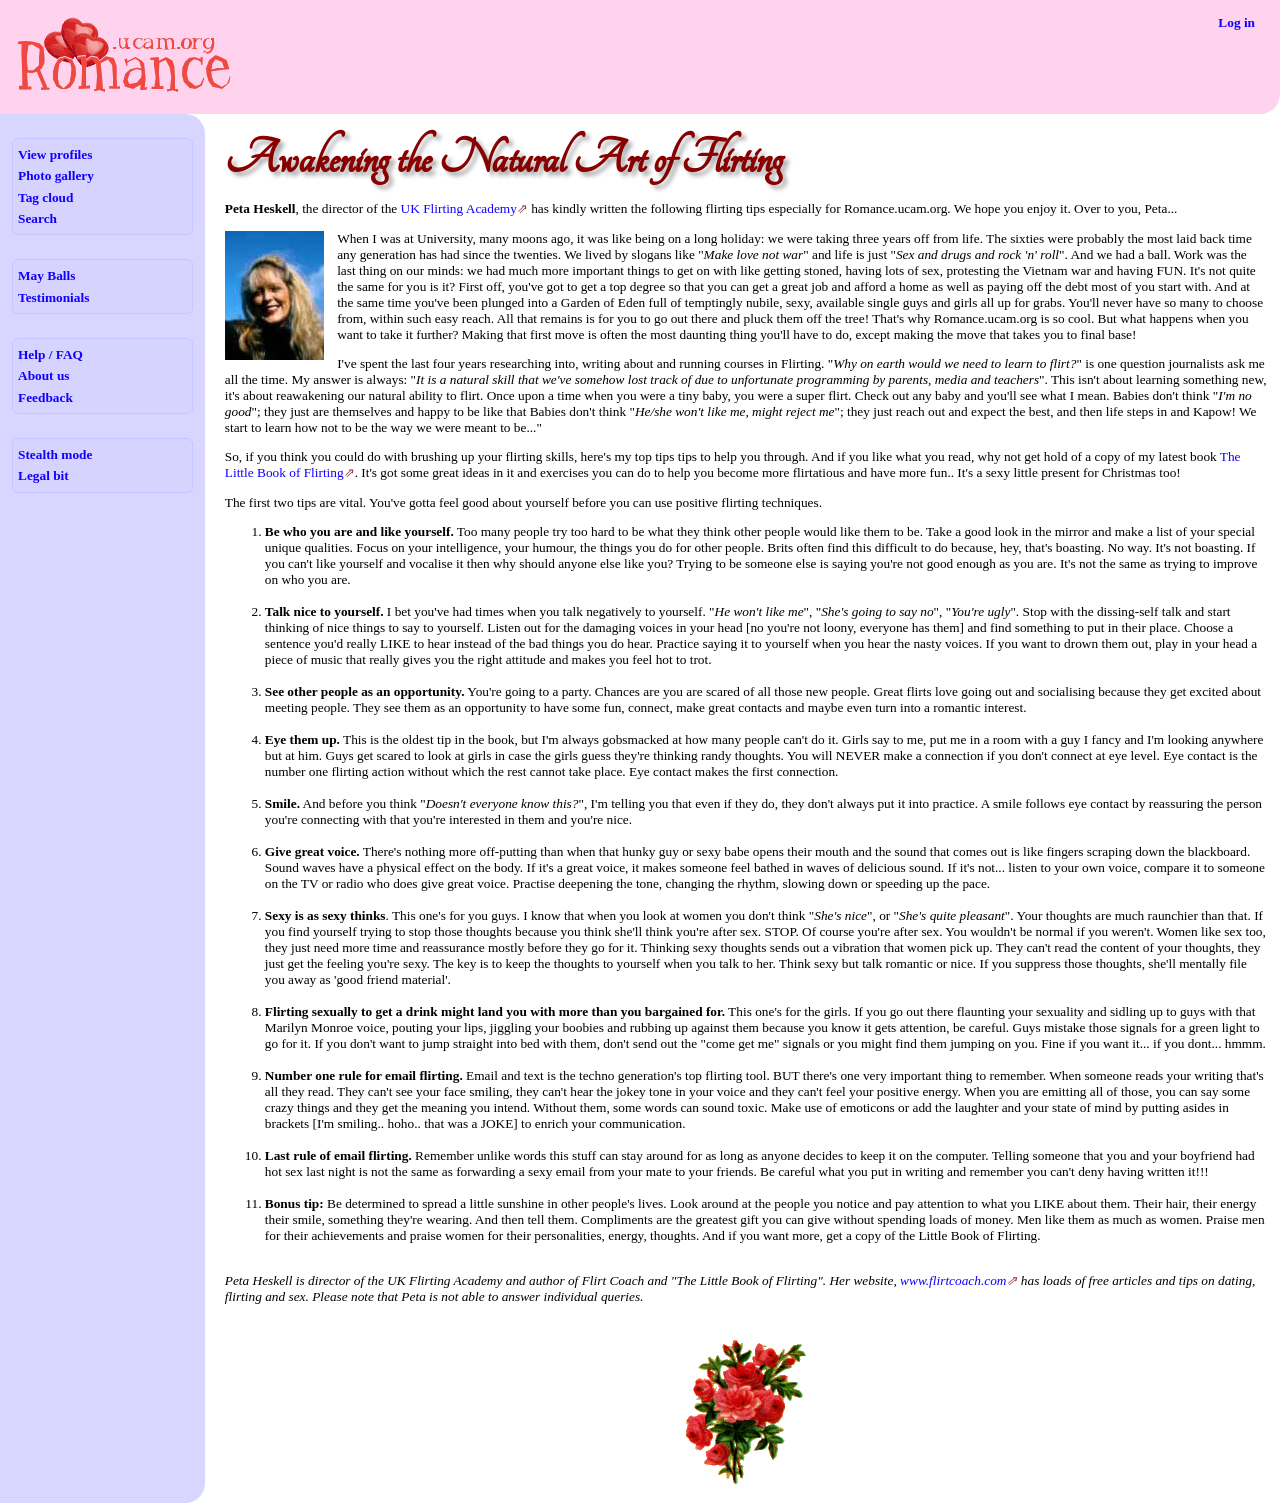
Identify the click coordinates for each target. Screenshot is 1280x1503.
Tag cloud (45, 197)
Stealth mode (55, 454)
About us (43, 375)
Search (37, 218)
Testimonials (53, 297)
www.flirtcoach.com (953, 1280)
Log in (1236, 22)
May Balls (46, 275)
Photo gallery (56, 175)
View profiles (55, 154)
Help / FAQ (50, 354)
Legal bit (43, 475)
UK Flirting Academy (459, 208)
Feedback (45, 397)
